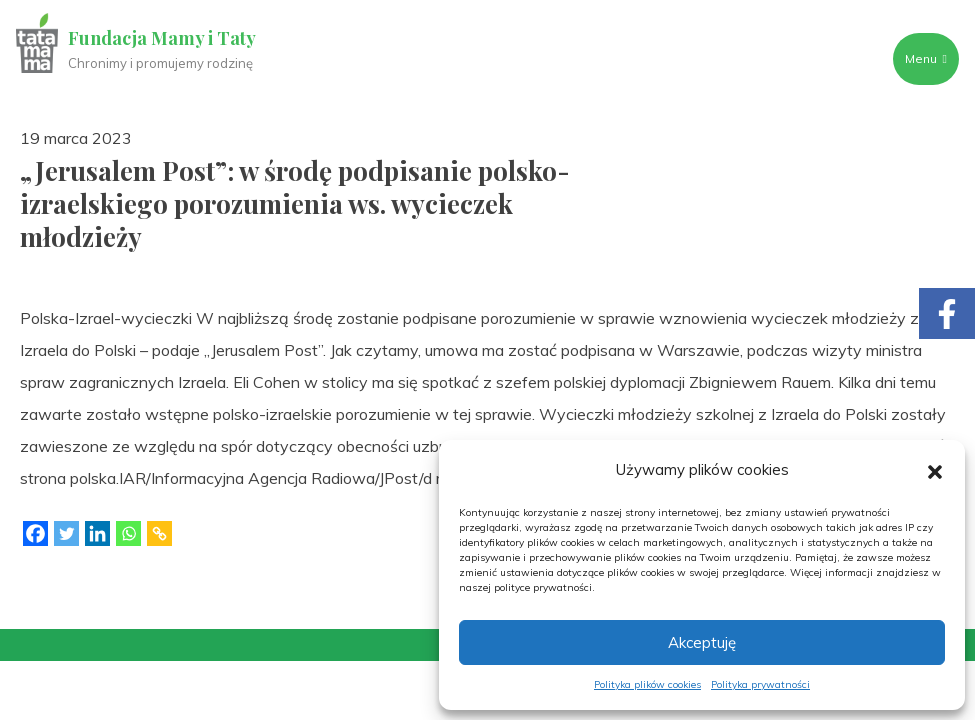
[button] (935, 470)
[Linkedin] (97, 533)
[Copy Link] (159, 533)
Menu (926, 58)
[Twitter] (66, 533)
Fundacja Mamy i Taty (162, 38)
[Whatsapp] (128, 533)
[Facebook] (35, 533)
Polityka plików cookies (647, 684)
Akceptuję (702, 642)
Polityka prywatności (760, 684)
